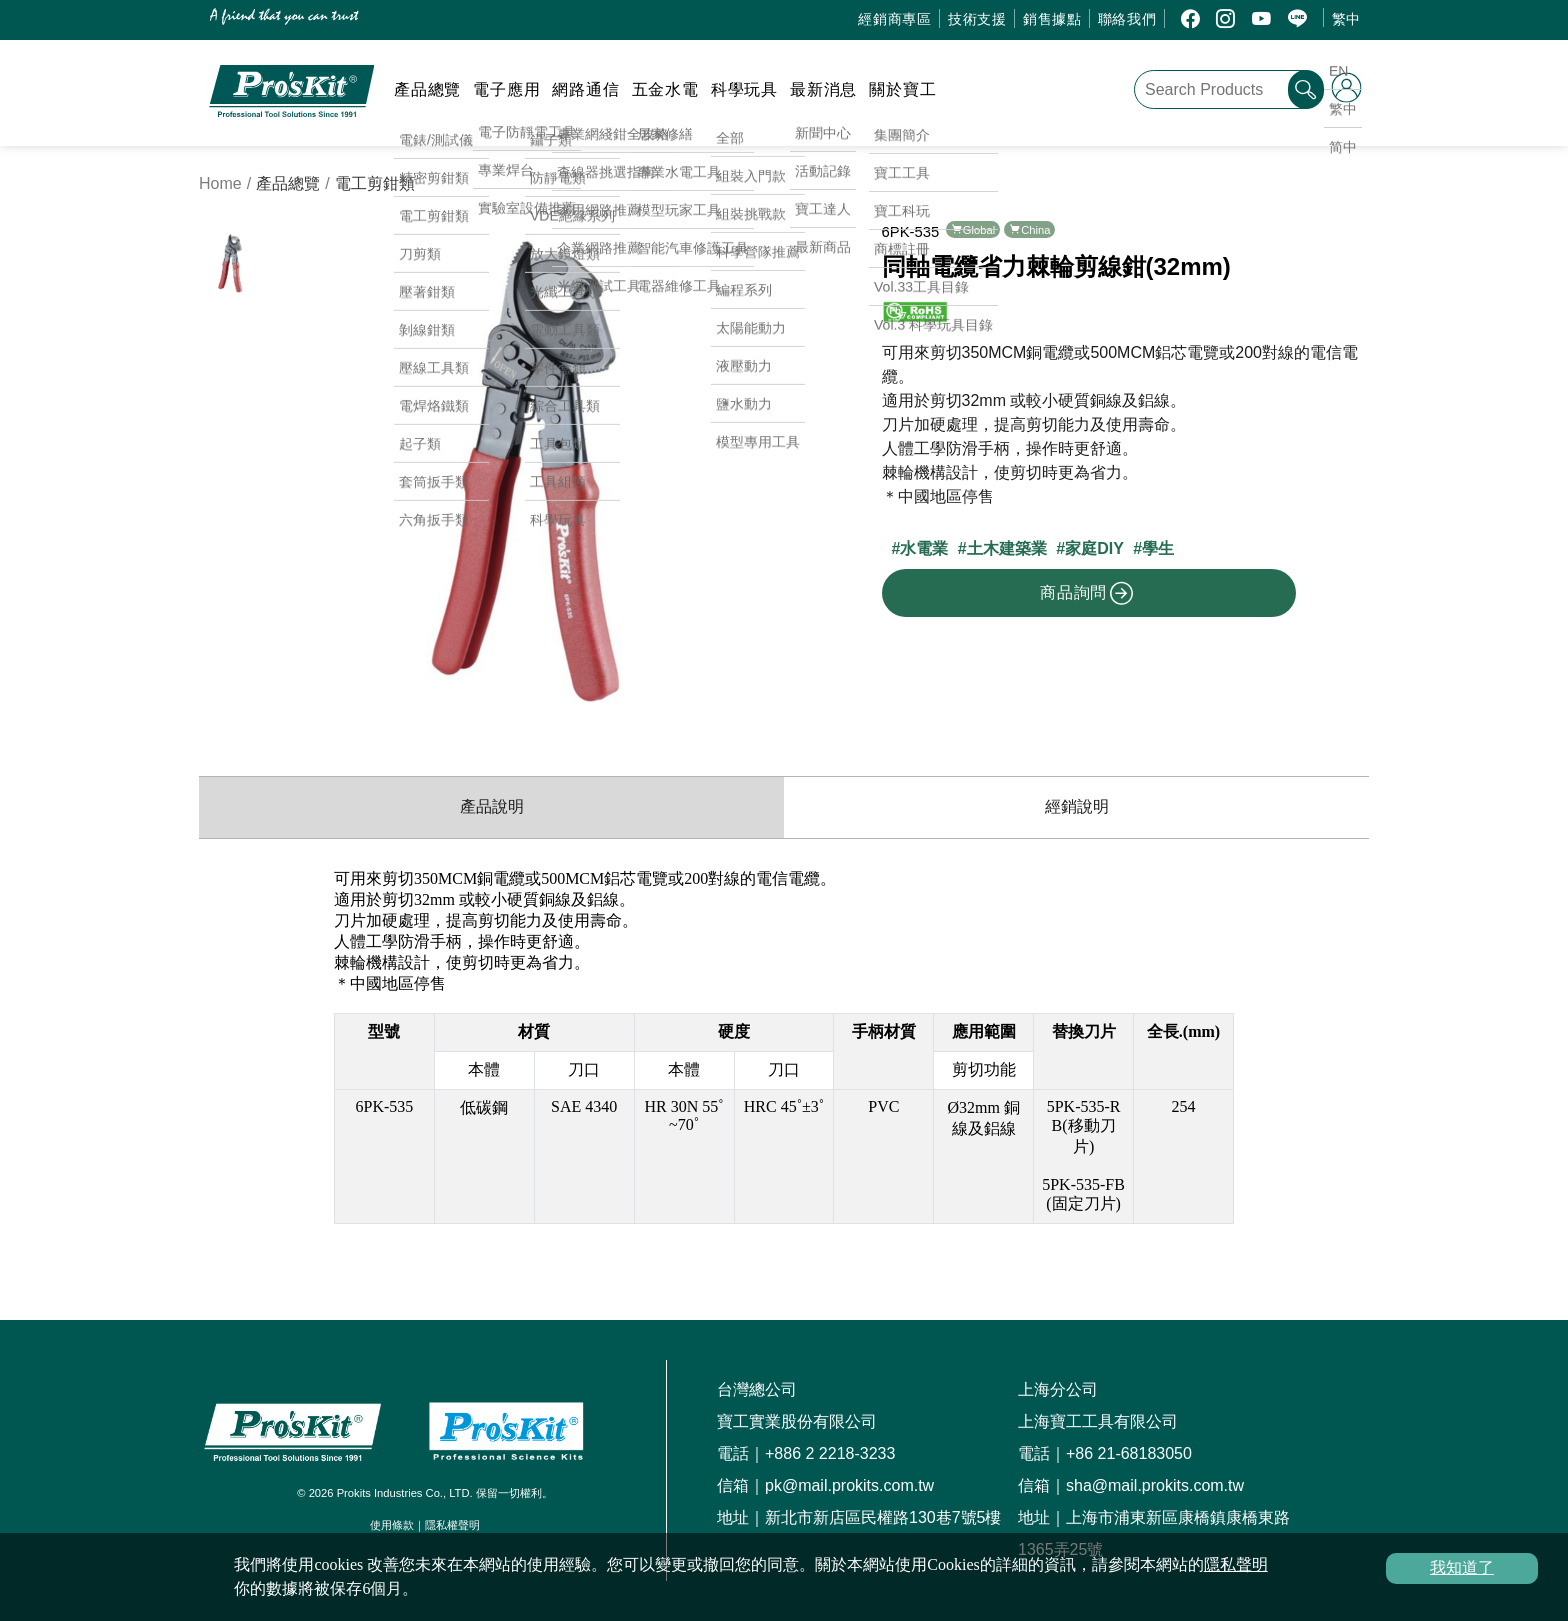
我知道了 (1462, 1567)
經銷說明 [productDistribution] (1077, 806)
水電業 (924, 548)
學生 (1158, 548)
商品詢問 (1087, 593)
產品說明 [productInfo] (492, 806)
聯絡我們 (1127, 19)
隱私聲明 (1236, 1564)
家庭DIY (1094, 548)
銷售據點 (1052, 19)
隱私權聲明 (452, 1525)
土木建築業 (1007, 548)
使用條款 (392, 1525)
